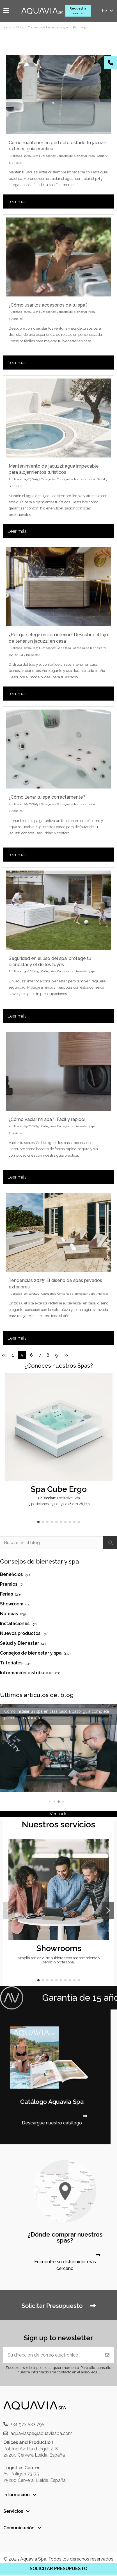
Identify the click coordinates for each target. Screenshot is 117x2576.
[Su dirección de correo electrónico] (52, 2355)
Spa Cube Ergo (59, 1489)
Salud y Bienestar (27, 654)
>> (65, 1355)
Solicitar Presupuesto (58, 2306)
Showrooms (58, 1948)
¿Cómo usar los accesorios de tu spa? (48, 305)
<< (4, 1355)
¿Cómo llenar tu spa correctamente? (47, 797)
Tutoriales (15, 318)
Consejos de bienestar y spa (76, 155)
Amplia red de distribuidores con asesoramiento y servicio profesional (59, 1960)
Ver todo (59, 1813)
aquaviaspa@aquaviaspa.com (41, 2433)
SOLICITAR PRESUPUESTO (58, 2568)
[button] (38, 1522)
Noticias (103, 1293)
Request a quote (78, 10)
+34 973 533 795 (27, 2424)
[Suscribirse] (107, 2355)
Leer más (17, 201)
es (108, 10)
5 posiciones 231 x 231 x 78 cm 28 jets (59, 1504)
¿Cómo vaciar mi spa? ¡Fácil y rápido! (47, 1119)
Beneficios (64, 647)
